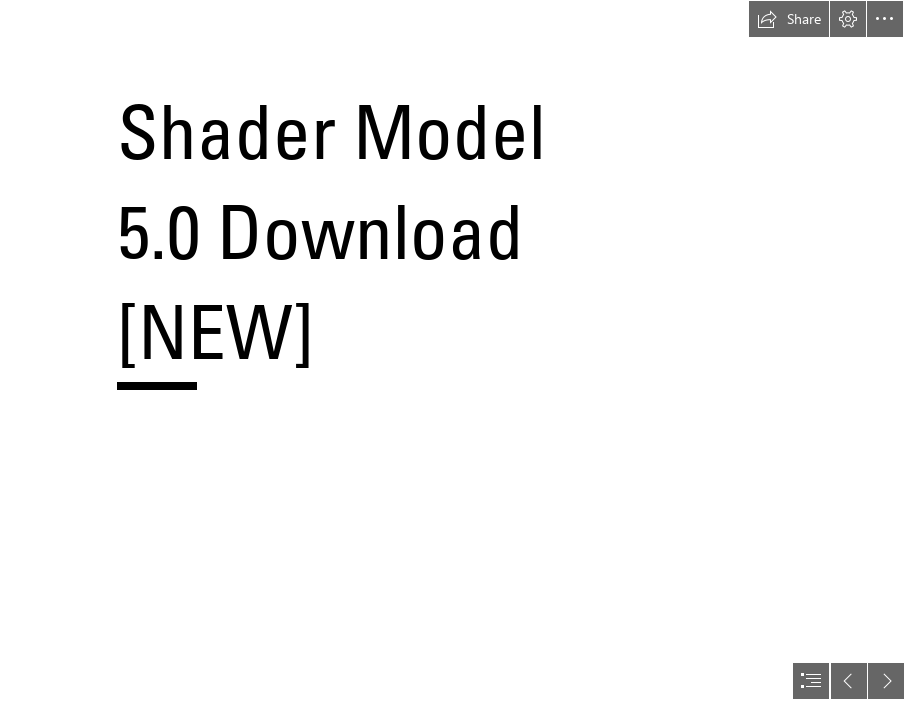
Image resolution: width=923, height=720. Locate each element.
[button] (789, 19)
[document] (461, 360)
